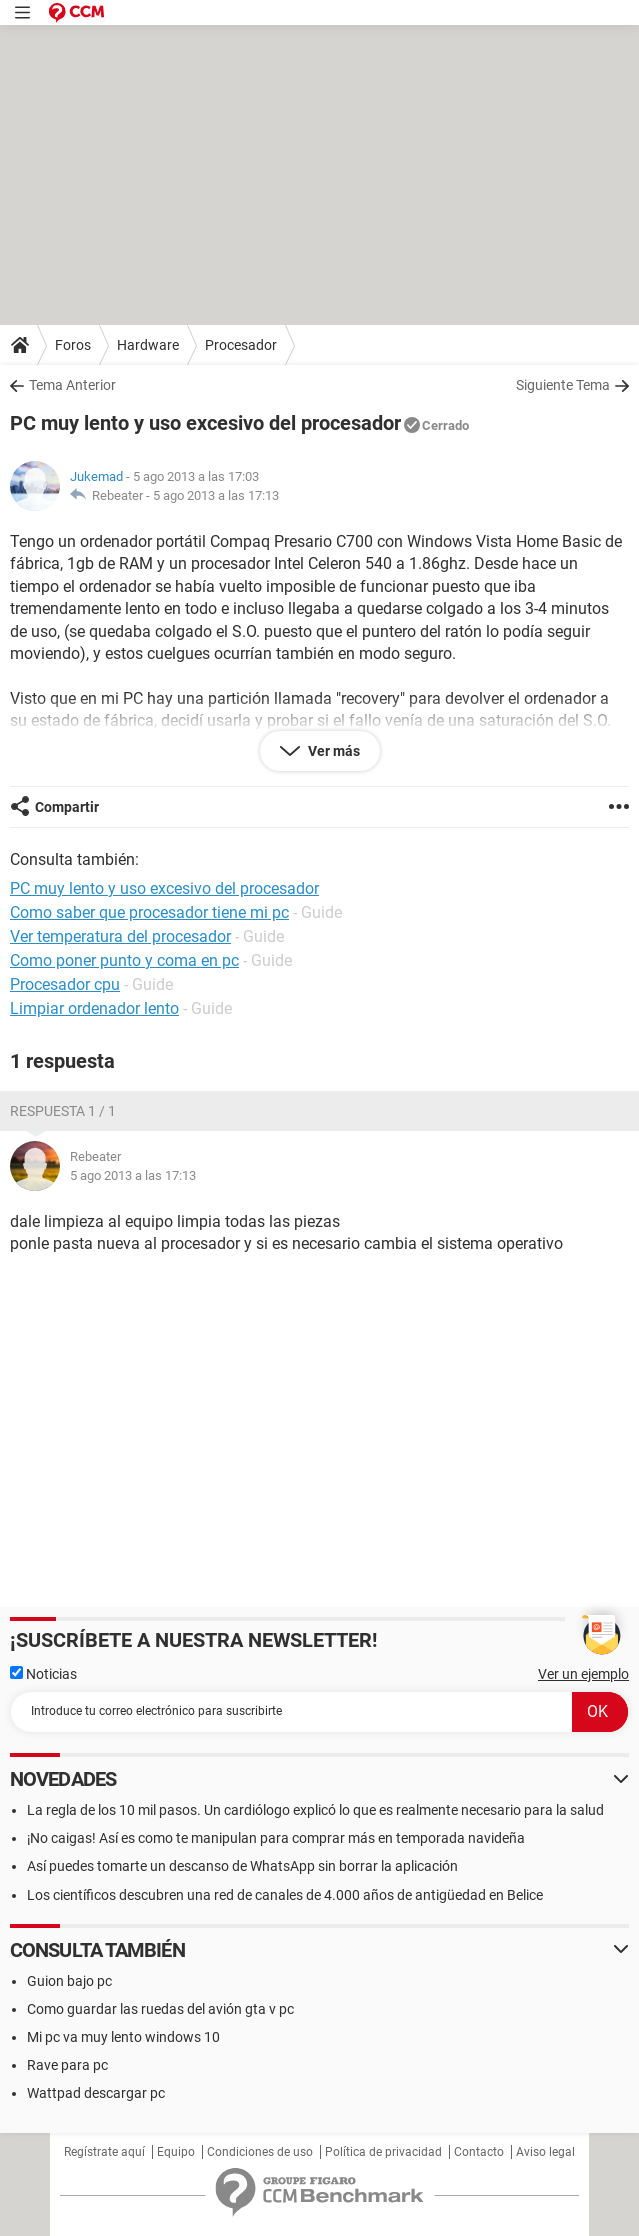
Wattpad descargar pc (96, 2093)
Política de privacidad (383, 2152)
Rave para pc (67, 2065)
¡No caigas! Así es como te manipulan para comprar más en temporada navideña (276, 1838)
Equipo (176, 2152)
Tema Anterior (72, 385)
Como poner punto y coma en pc (124, 960)
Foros (73, 345)
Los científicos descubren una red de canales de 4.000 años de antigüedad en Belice (285, 1895)
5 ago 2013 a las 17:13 (216, 495)
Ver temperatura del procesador (120, 936)
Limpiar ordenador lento (94, 1008)
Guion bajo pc (69, 1981)
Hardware (148, 345)
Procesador (241, 345)
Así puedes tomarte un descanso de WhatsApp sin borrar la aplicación (242, 1866)
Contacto (479, 2152)
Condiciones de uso (260, 2152)
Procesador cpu (65, 984)
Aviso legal (545, 2152)
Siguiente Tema (563, 385)
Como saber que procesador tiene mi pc (149, 912)
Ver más (332, 751)
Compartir (67, 807)
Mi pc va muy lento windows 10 (123, 2037)
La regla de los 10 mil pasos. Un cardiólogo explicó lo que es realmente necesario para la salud (315, 1810)
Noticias (43, 1674)
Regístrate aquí (104, 2152)
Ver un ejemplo (583, 1674)
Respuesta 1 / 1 (63, 1111)
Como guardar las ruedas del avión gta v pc (160, 2009)
